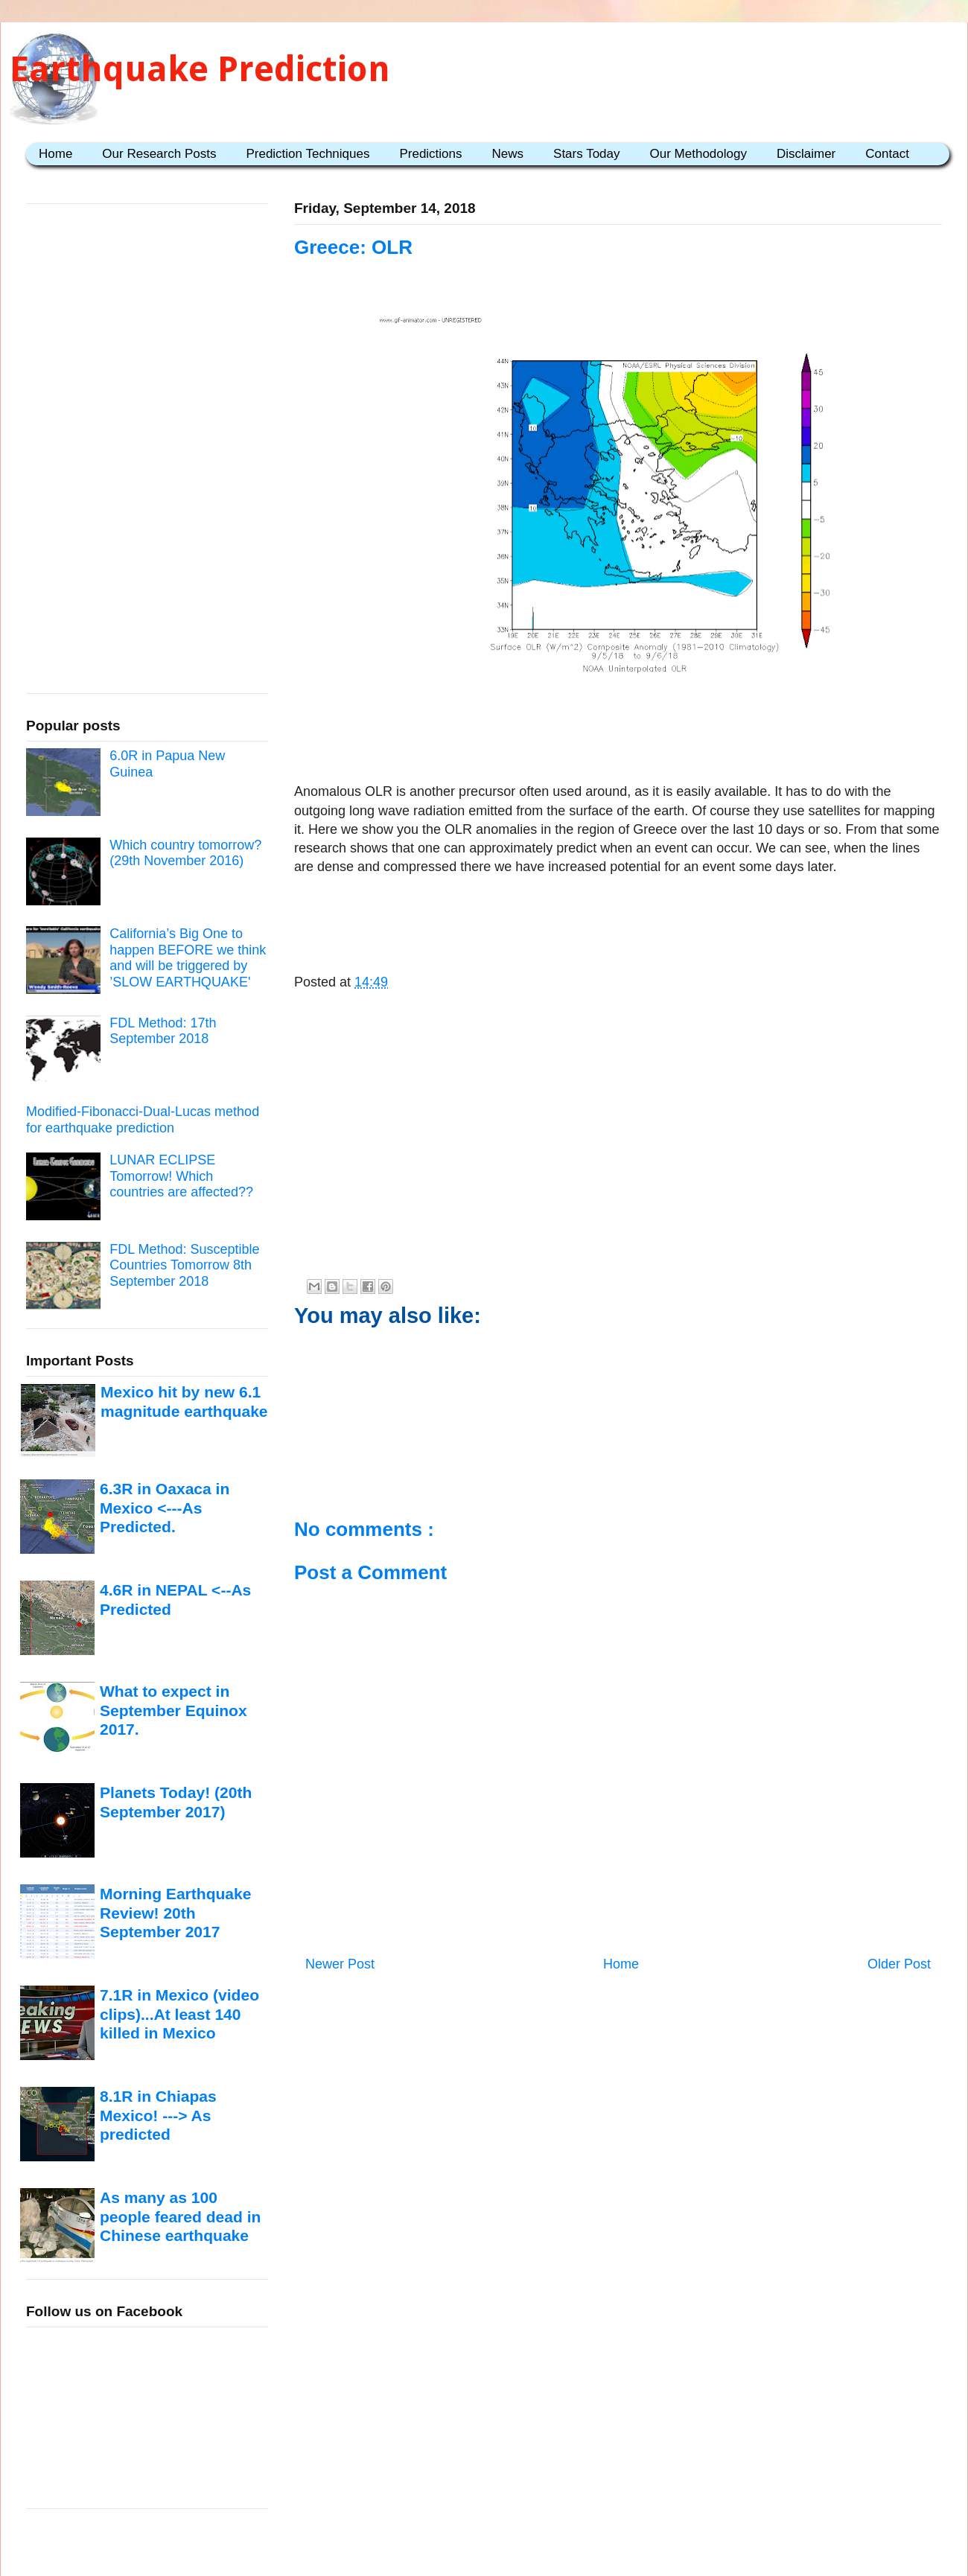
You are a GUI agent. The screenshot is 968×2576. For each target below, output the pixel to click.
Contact (887, 154)
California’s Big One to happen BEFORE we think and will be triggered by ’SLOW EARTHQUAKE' (187, 957)
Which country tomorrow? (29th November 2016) (185, 853)
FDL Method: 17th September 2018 (162, 1031)
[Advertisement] (618, 736)
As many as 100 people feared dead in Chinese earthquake (180, 2216)
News (508, 154)
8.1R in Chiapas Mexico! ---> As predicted (158, 2115)
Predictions (430, 154)
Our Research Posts (159, 154)
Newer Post (340, 1964)
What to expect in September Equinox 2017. (173, 1710)
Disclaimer (806, 154)
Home (55, 154)
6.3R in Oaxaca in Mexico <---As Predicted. (164, 1507)
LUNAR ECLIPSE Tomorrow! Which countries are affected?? (181, 1175)
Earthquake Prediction (200, 68)
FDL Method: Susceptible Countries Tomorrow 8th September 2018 (184, 1265)
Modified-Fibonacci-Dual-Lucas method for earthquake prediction (142, 1119)
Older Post (899, 1964)
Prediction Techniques (307, 154)
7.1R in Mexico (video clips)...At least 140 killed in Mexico (179, 2013)
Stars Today (586, 154)
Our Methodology (698, 154)
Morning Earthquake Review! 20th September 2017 (175, 1912)
